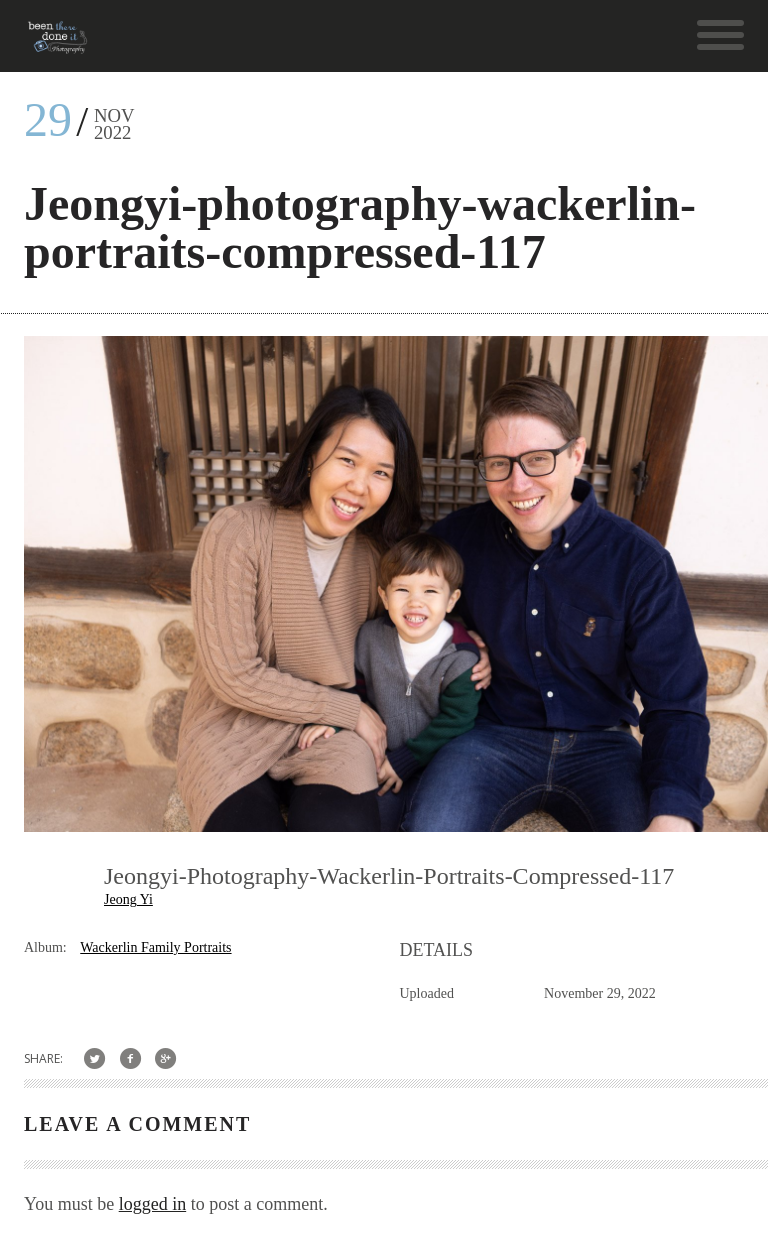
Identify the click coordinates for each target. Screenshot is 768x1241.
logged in (153, 1204)
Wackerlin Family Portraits (155, 947)
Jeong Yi (128, 899)
